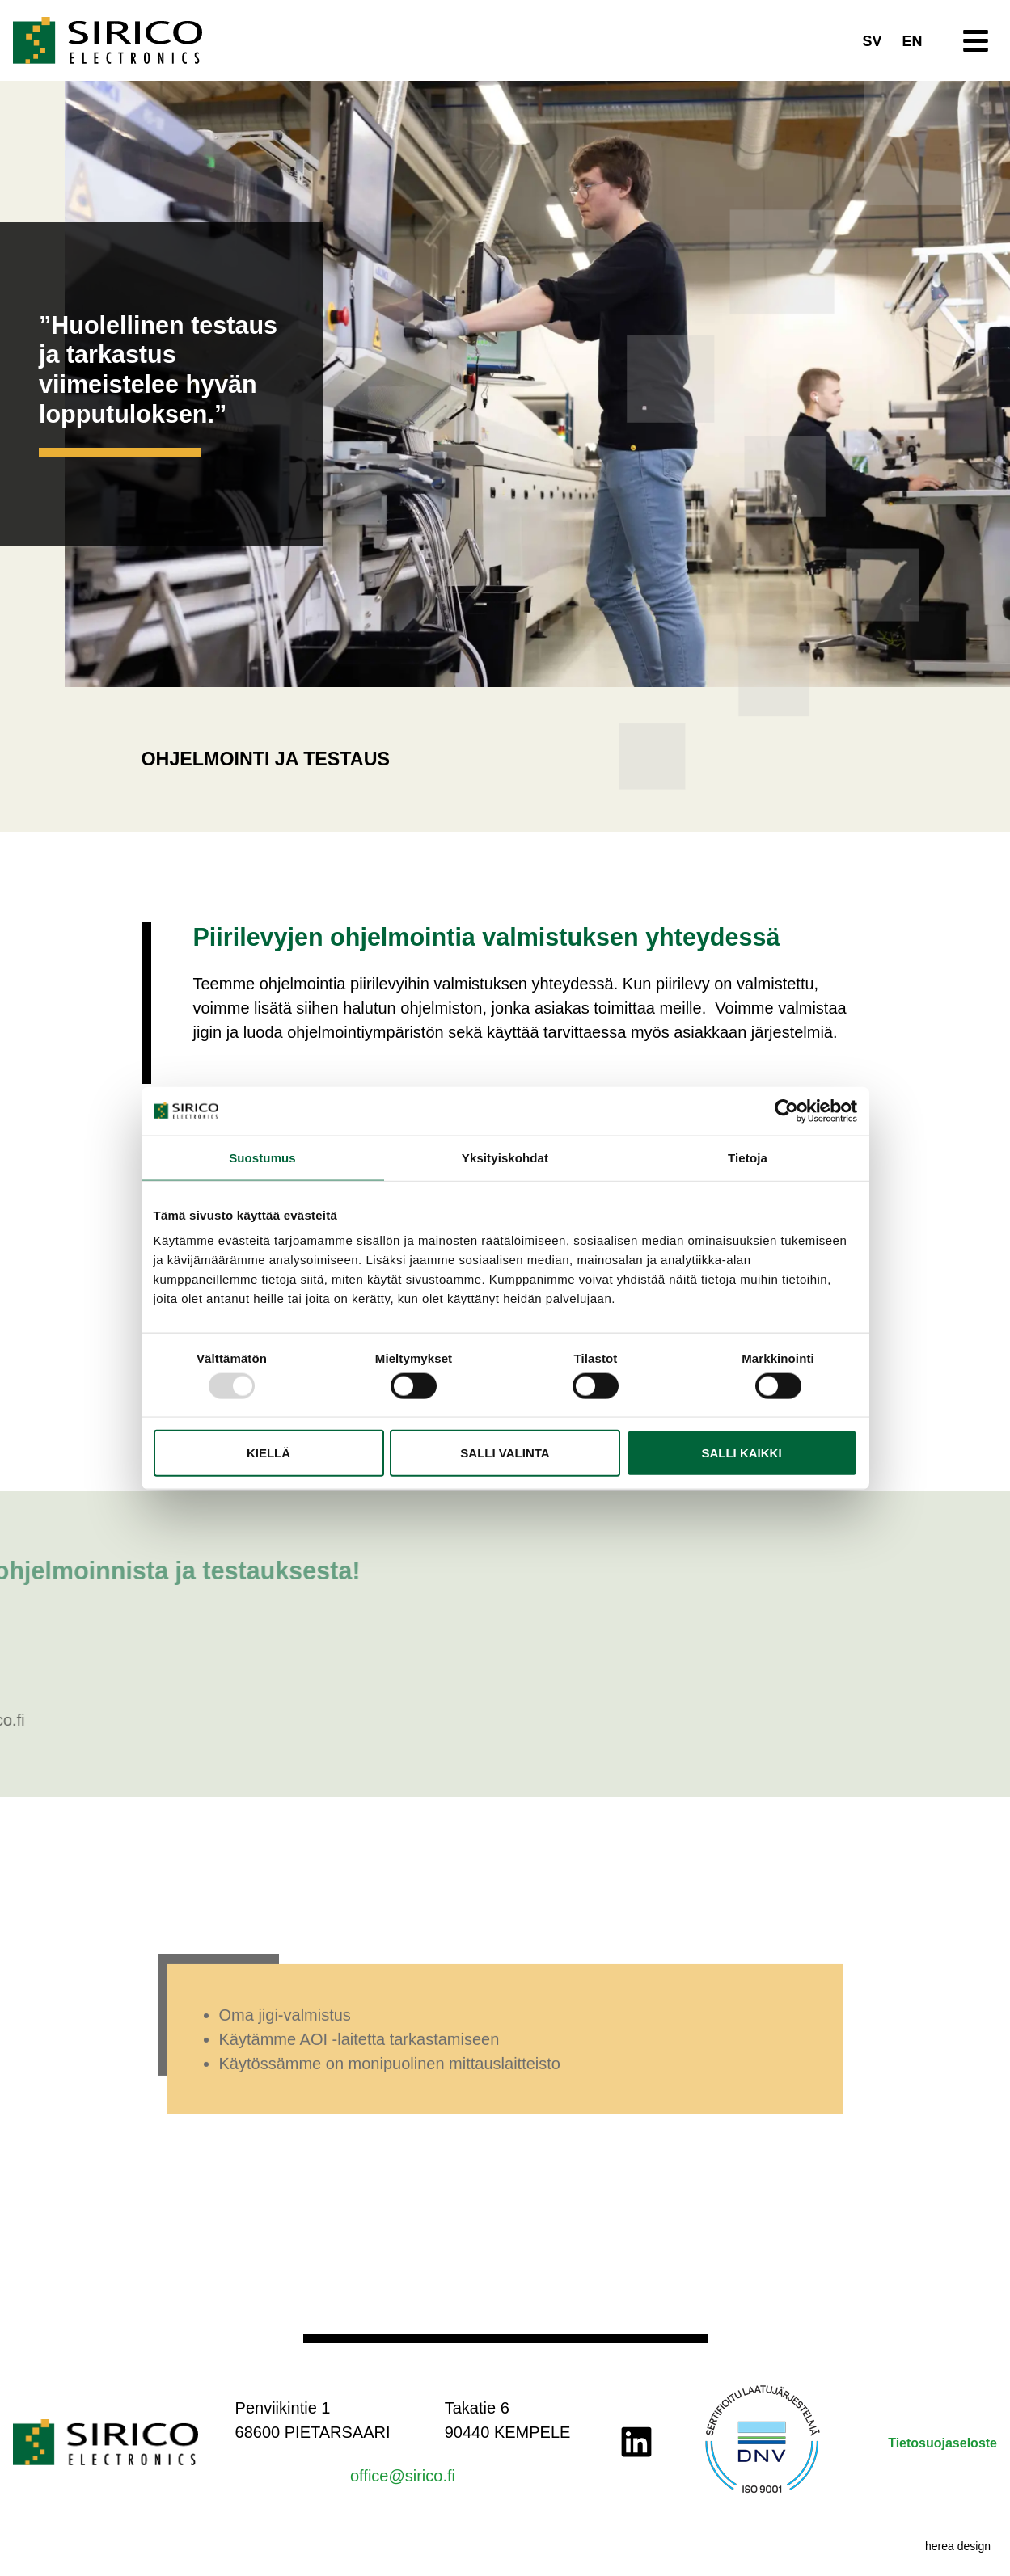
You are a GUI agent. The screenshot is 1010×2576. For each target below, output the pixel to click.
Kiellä (268, 1453)
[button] (976, 40)
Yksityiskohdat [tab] (505, 1157)
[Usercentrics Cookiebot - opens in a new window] (786, 1110)
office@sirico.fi (402, 2476)
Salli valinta (504, 1453)
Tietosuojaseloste (942, 2443)
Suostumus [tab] (262, 1157)
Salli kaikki (741, 1453)
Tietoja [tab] (747, 1157)
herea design (958, 2546)
